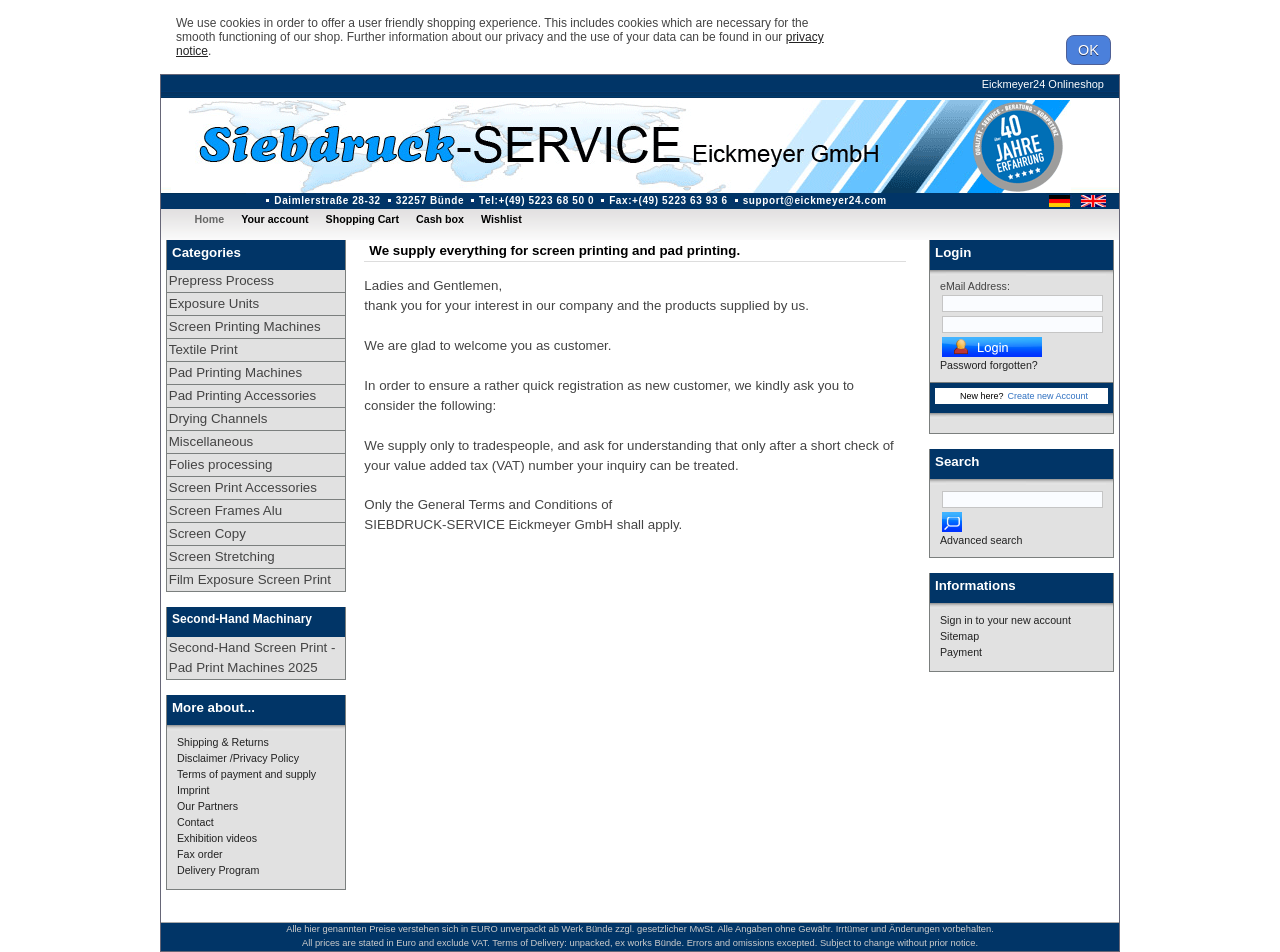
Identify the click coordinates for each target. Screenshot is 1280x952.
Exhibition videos (217, 838)
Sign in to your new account (1005, 620)
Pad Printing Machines (235, 372)
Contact (195, 822)
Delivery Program (218, 870)
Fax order (200, 854)
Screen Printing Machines (245, 326)
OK (1088, 50)
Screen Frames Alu (225, 510)
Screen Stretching (222, 556)
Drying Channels (218, 418)
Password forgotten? (989, 365)
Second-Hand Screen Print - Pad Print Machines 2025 (252, 657)
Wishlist (501, 219)
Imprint (193, 790)
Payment (961, 652)
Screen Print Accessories (243, 487)
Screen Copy (207, 533)
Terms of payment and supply (246, 774)
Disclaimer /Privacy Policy (238, 758)
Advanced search (981, 540)
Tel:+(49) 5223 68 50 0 (536, 200)
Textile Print (203, 349)
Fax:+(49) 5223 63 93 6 (668, 200)
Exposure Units (214, 303)
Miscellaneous (211, 441)
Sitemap (959, 636)
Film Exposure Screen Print (250, 579)
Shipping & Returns (223, 742)
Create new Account (1047, 396)
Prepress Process (221, 280)
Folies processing (221, 464)
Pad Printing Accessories (242, 395)
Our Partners (207, 806)
